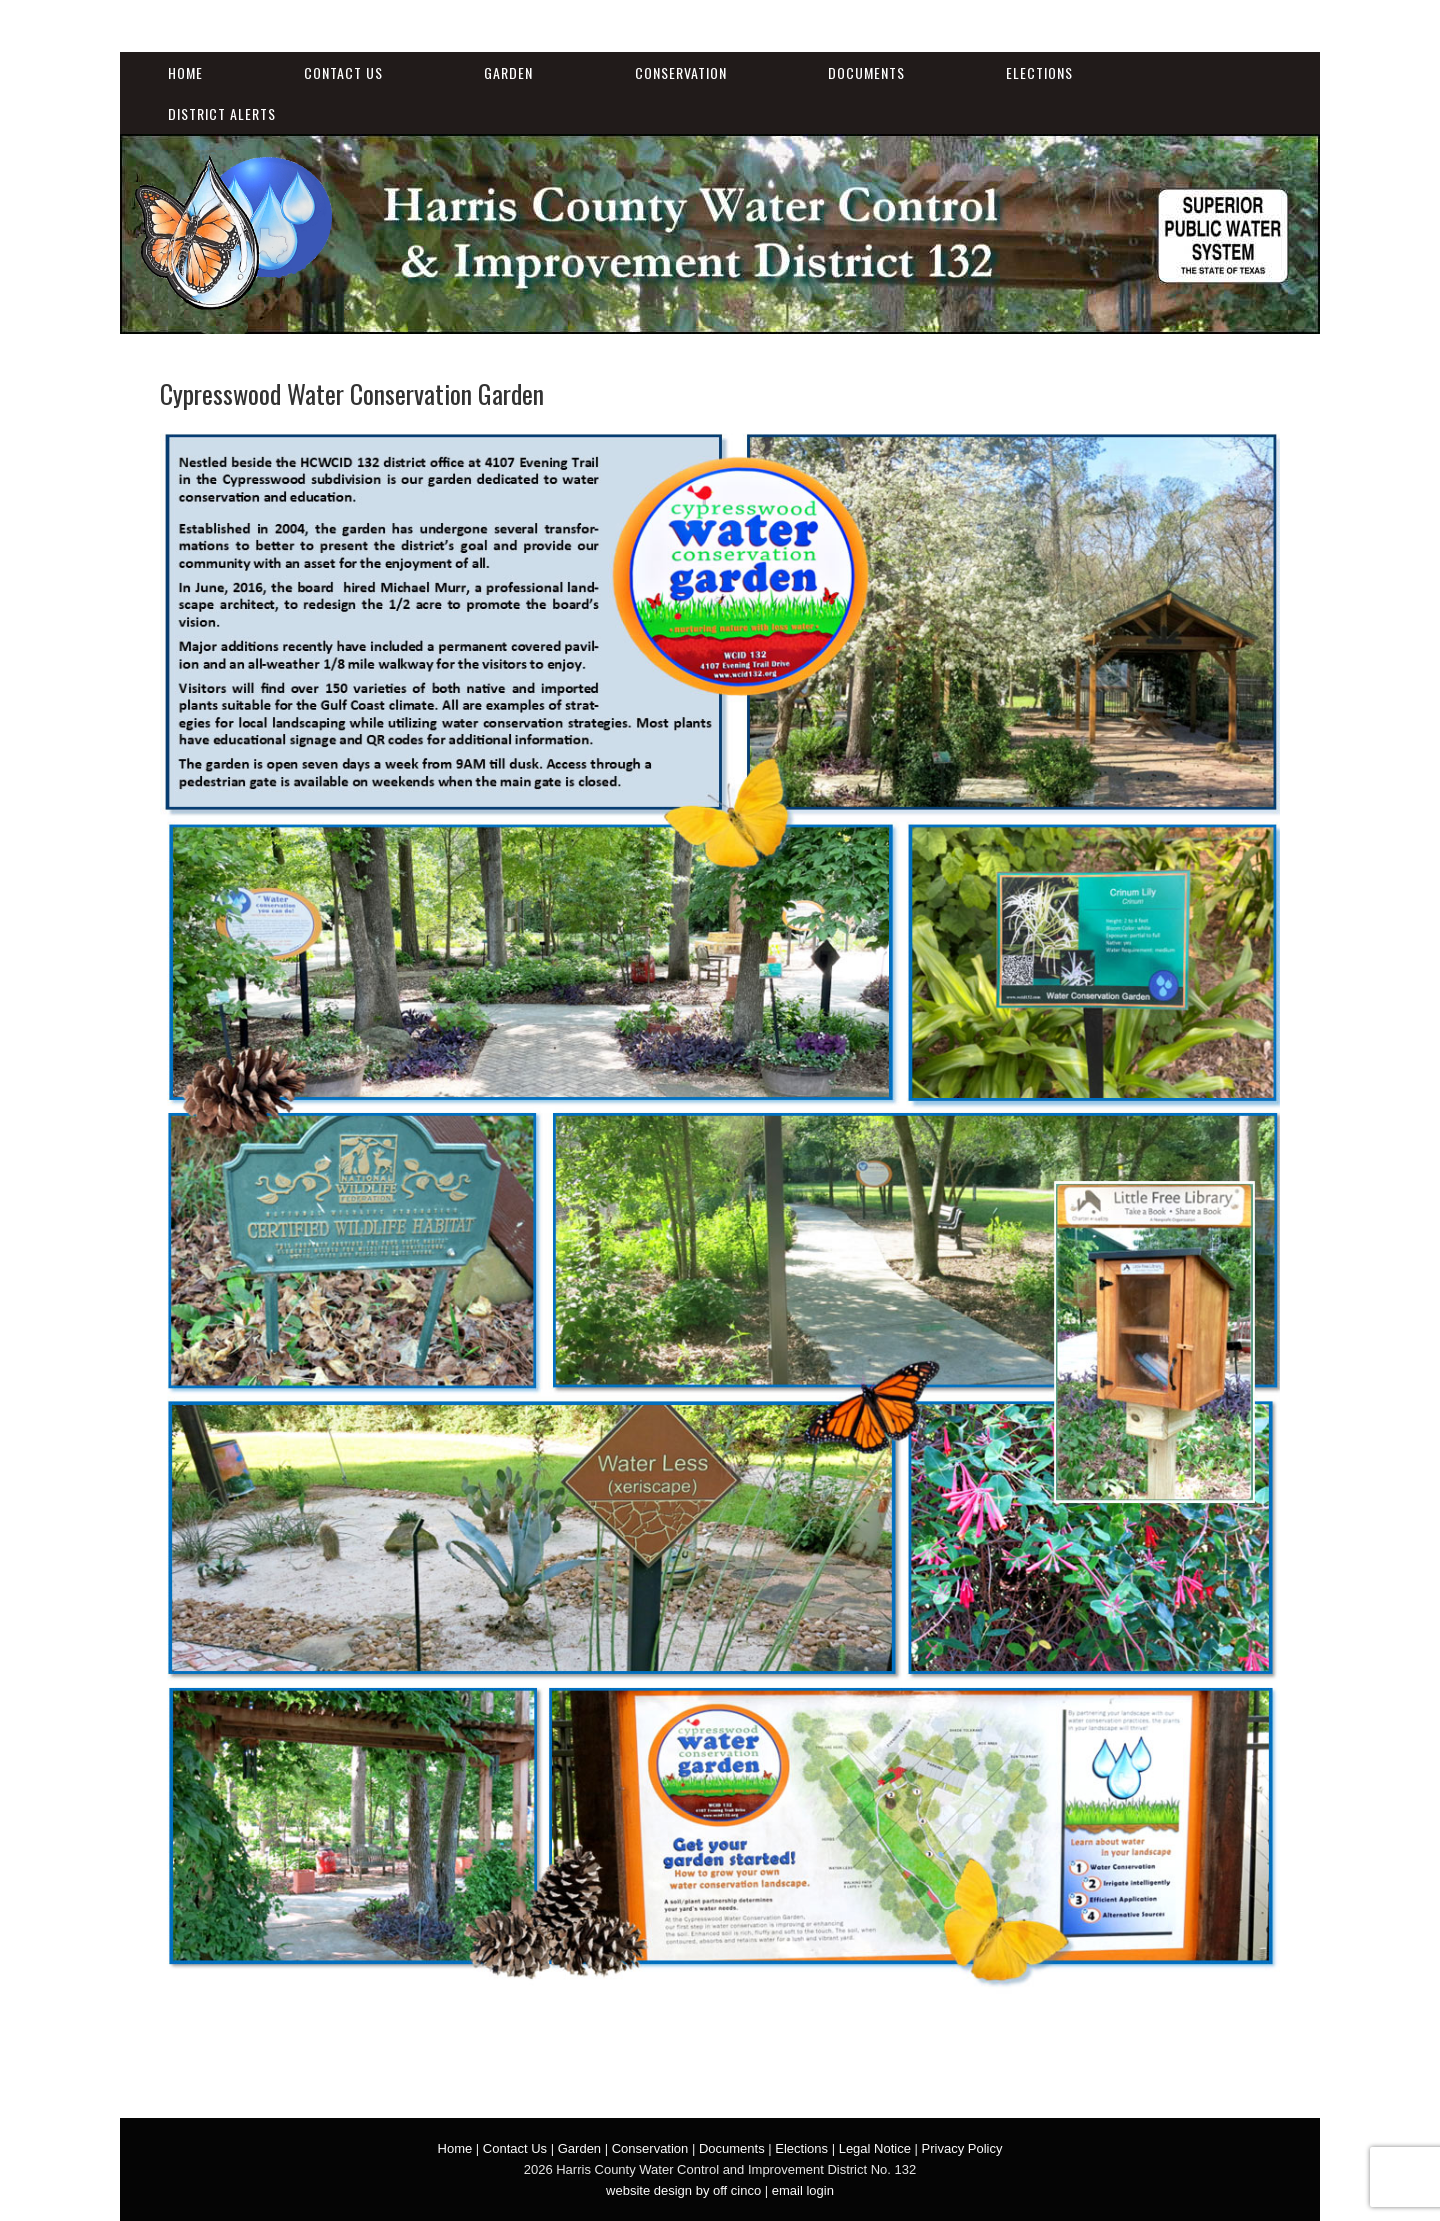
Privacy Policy (962, 2148)
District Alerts (222, 113)
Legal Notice (875, 2148)
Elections (1039, 72)
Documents (866, 72)
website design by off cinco (683, 2190)
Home (185, 72)
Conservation (681, 72)
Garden (508, 72)
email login (803, 2190)
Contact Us (343, 72)
